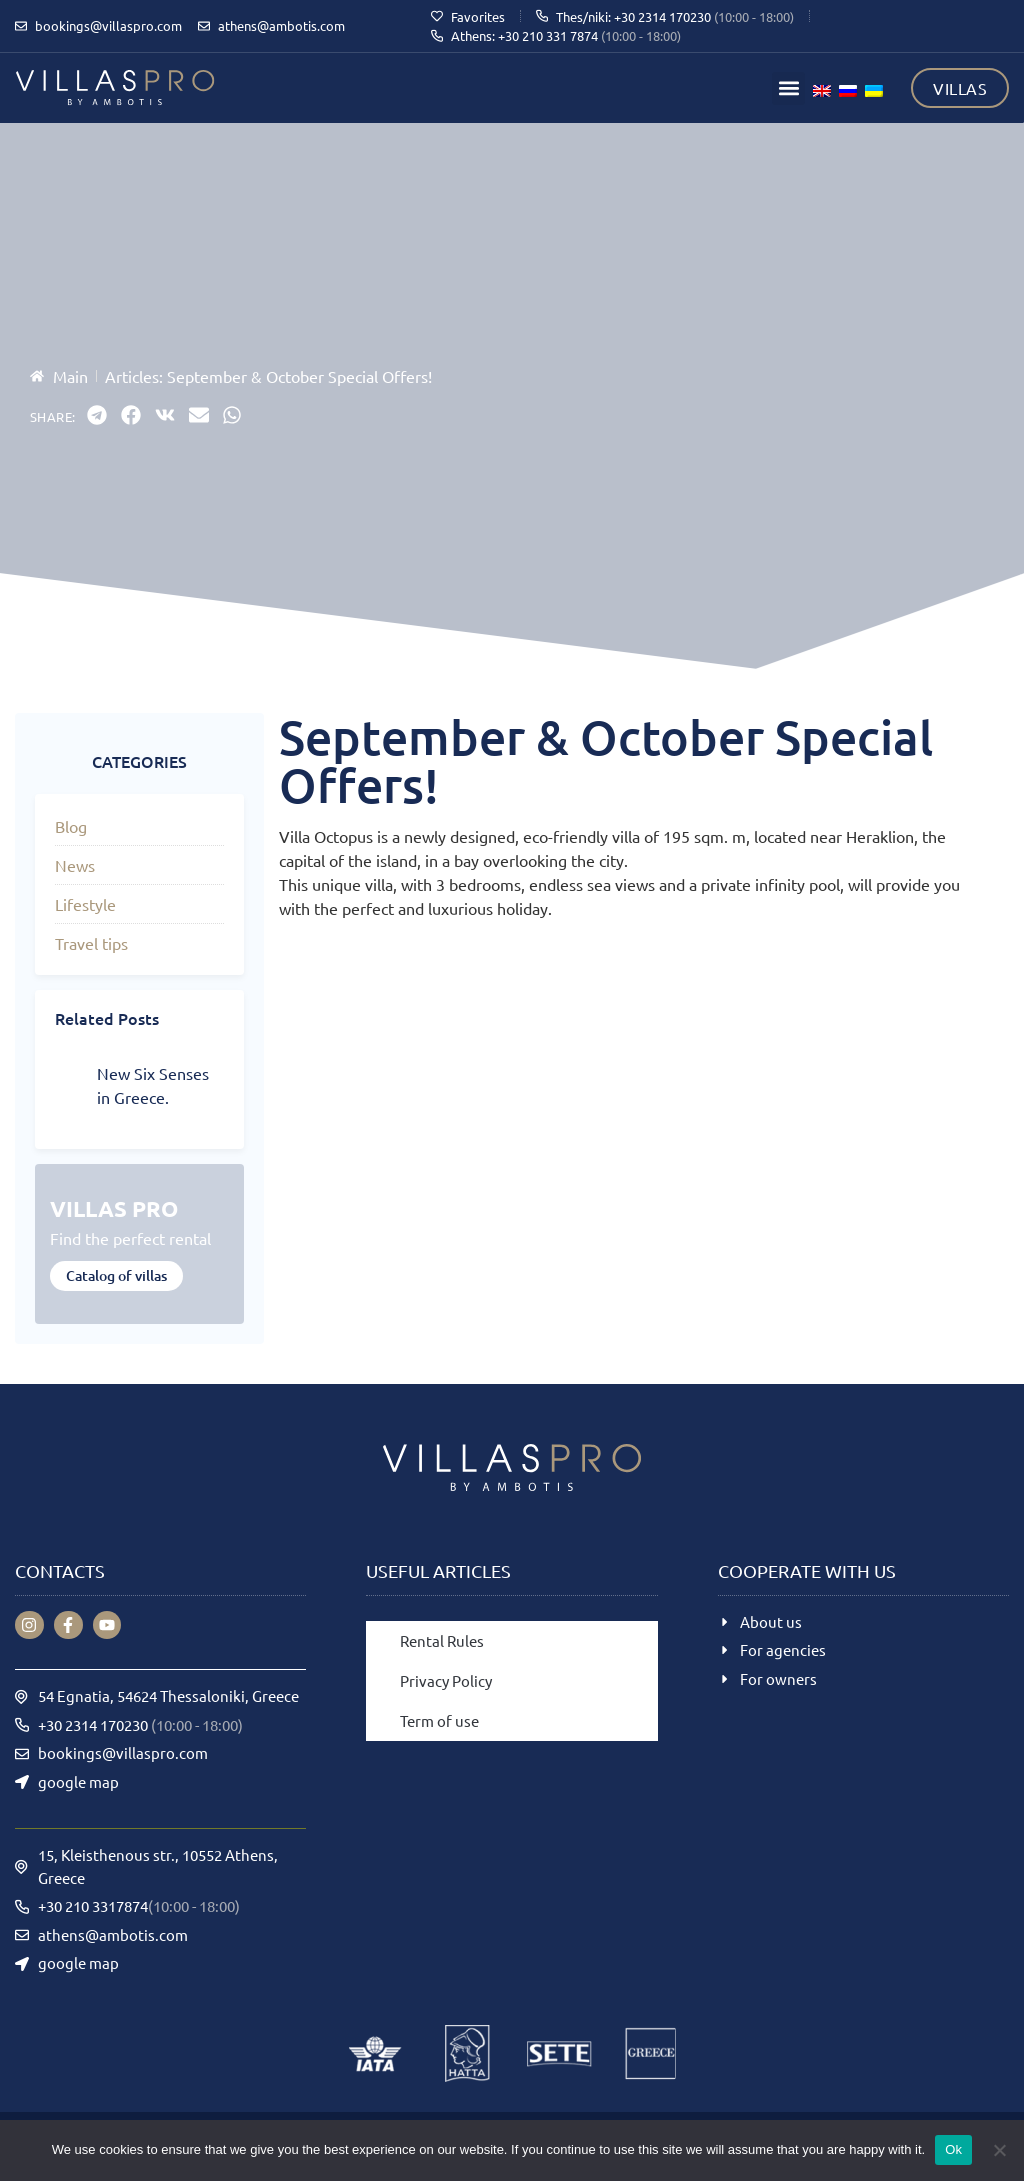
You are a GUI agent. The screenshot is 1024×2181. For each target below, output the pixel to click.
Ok (953, 2149)
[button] (788, 88)
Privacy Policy (446, 1680)
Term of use (439, 1720)
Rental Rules (442, 1640)
